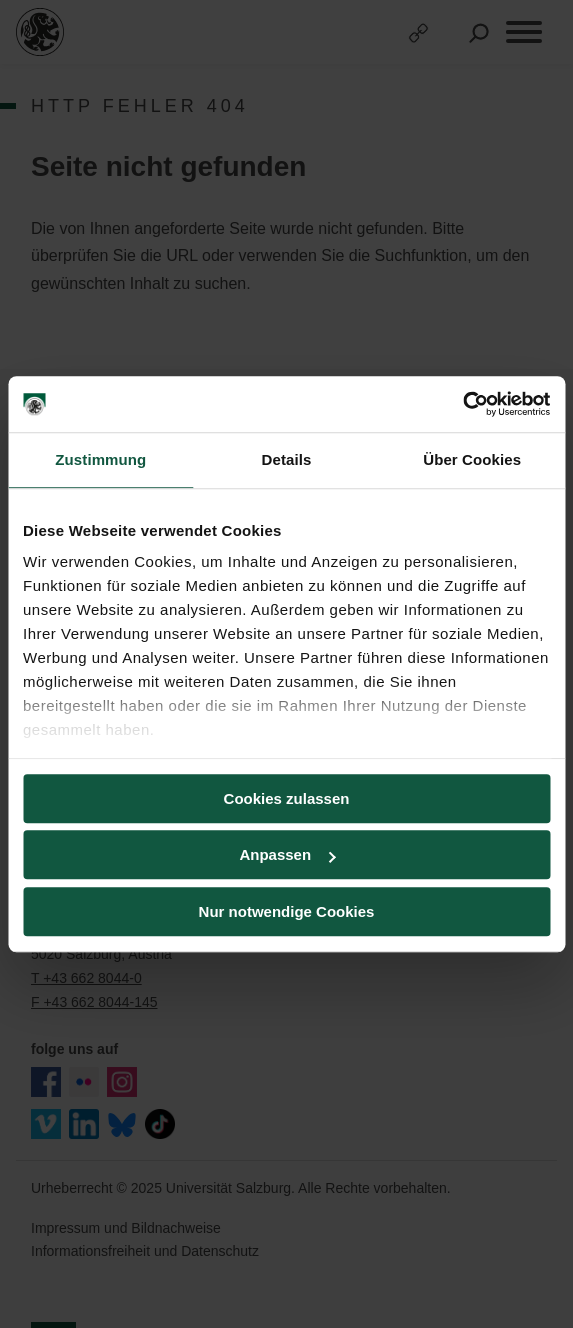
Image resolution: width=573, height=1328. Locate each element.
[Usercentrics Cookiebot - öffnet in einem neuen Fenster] (462, 404)
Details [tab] (287, 459)
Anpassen (287, 854)
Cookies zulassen (287, 798)
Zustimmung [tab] (100, 459)
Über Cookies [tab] (472, 459)
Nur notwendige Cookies (287, 911)
